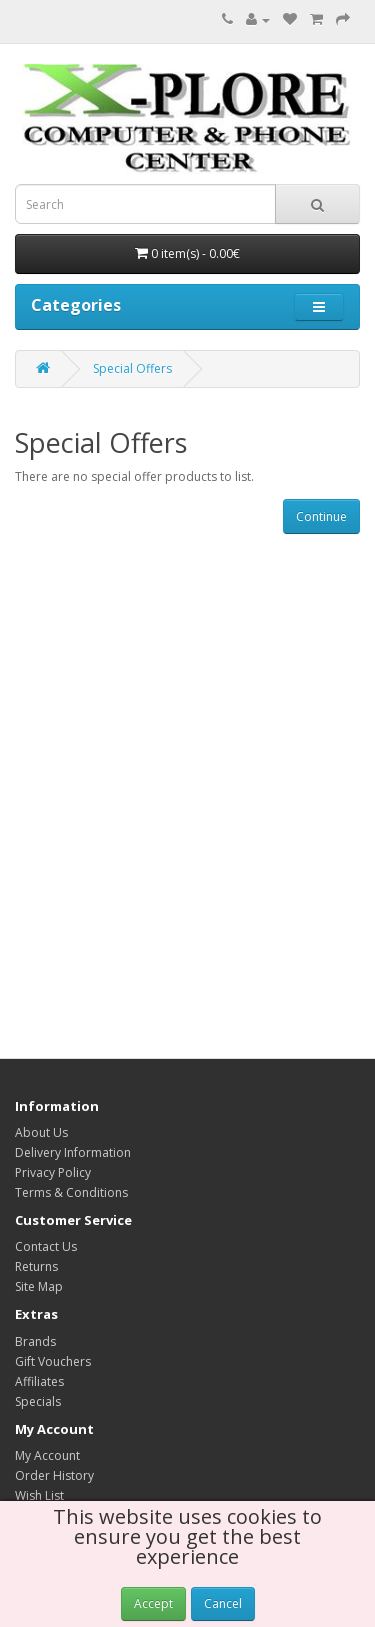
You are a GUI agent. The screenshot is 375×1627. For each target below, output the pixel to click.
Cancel (223, 1603)
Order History (54, 1475)
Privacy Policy (53, 1172)
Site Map (39, 1286)
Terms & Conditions (71, 1192)
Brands (35, 1341)
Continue (321, 516)
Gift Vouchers (53, 1361)
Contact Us (46, 1246)
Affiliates (39, 1381)
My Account (47, 1455)
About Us (41, 1132)
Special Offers (132, 368)
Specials (38, 1401)
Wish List (39, 1495)
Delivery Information (73, 1152)
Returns (36, 1266)
